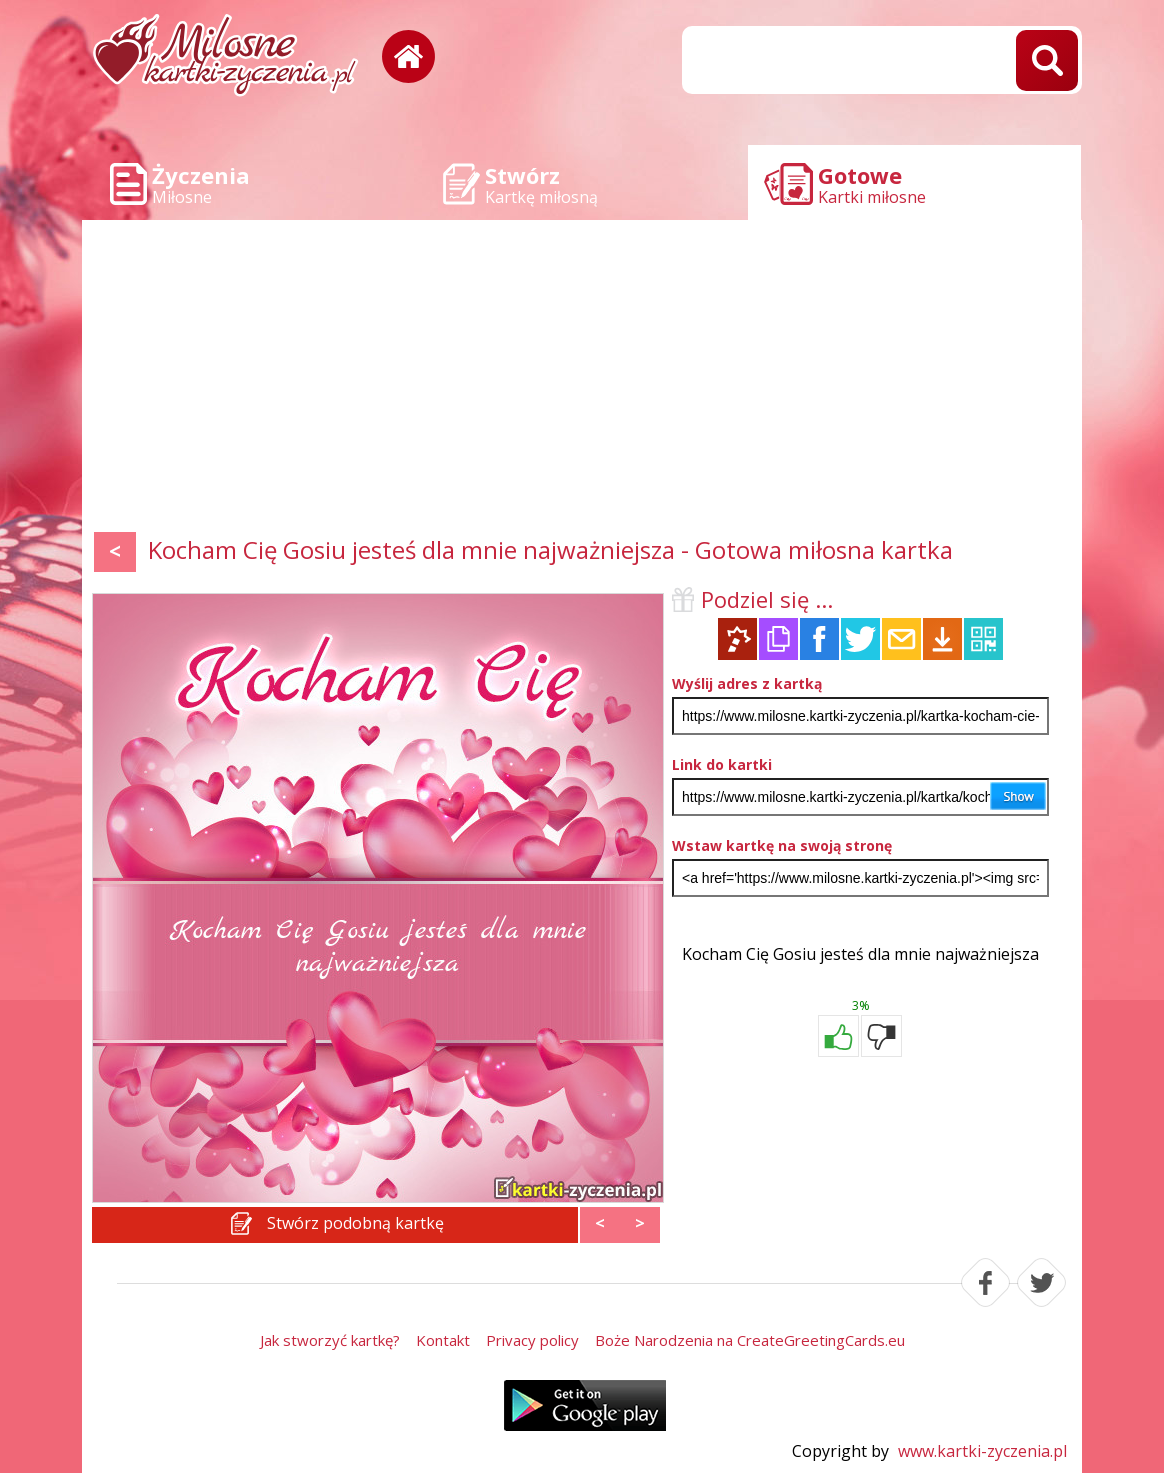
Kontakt (443, 1340)
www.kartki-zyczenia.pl (982, 1451)
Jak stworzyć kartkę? (330, 1340)
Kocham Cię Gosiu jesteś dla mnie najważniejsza (860, 954)
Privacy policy (532, 1340)
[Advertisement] (582, 380)
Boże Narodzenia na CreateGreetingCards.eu (750, 1340)
